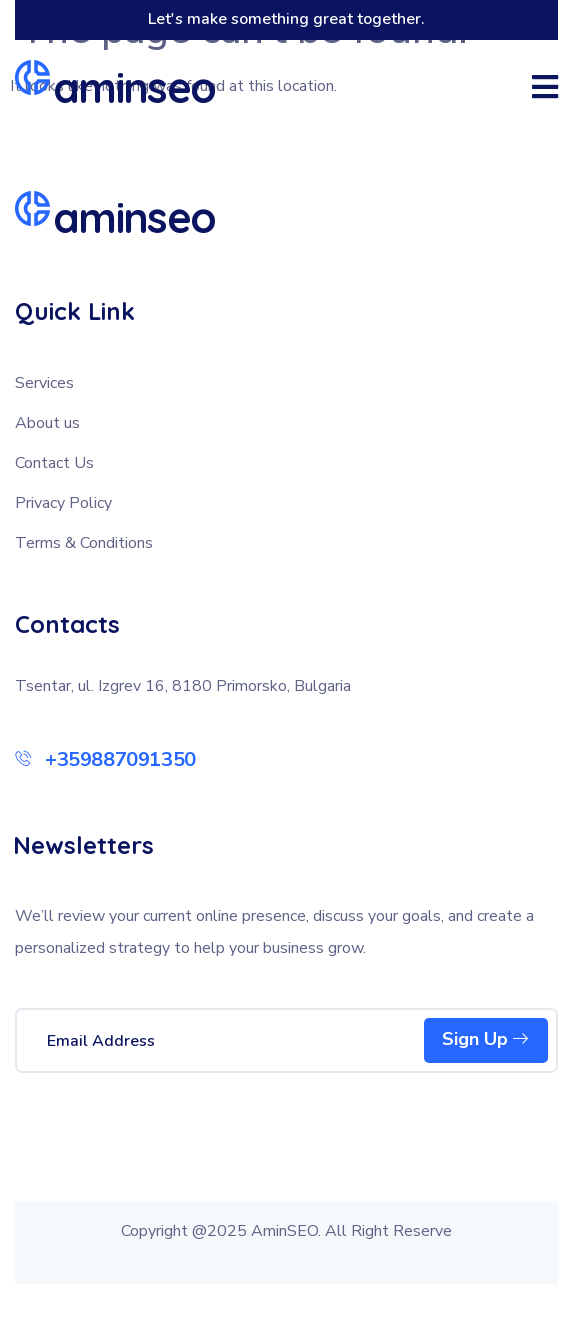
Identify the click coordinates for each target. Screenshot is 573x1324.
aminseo (134, 87)
